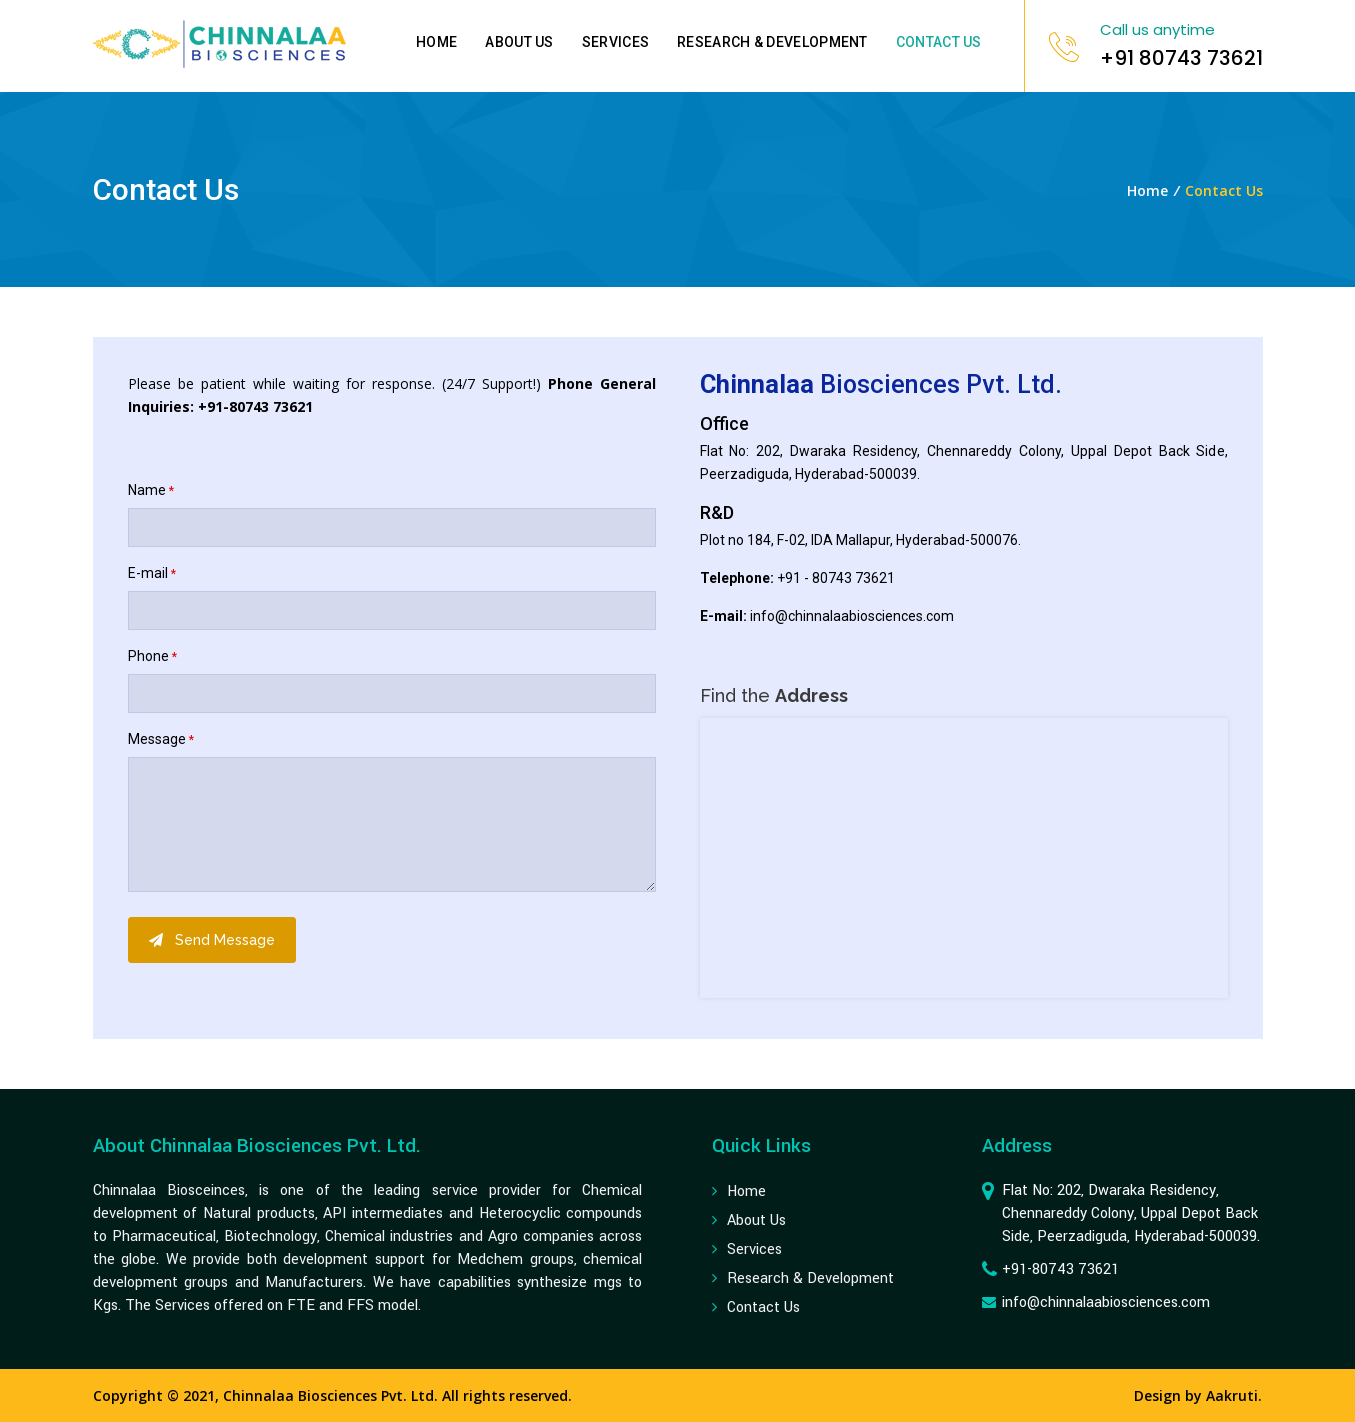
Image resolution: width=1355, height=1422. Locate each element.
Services (615, 42)
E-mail (152, 573)
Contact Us (939, 42)
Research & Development (772, 42)
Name (151, 490)
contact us (763, 1307)
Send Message (212, 940)
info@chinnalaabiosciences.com (852, 616)
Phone (152, 656)
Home (436, 42)
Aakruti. (1234, 1395)
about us (756, 1220)
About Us (519, 42)
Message (161, 739)
